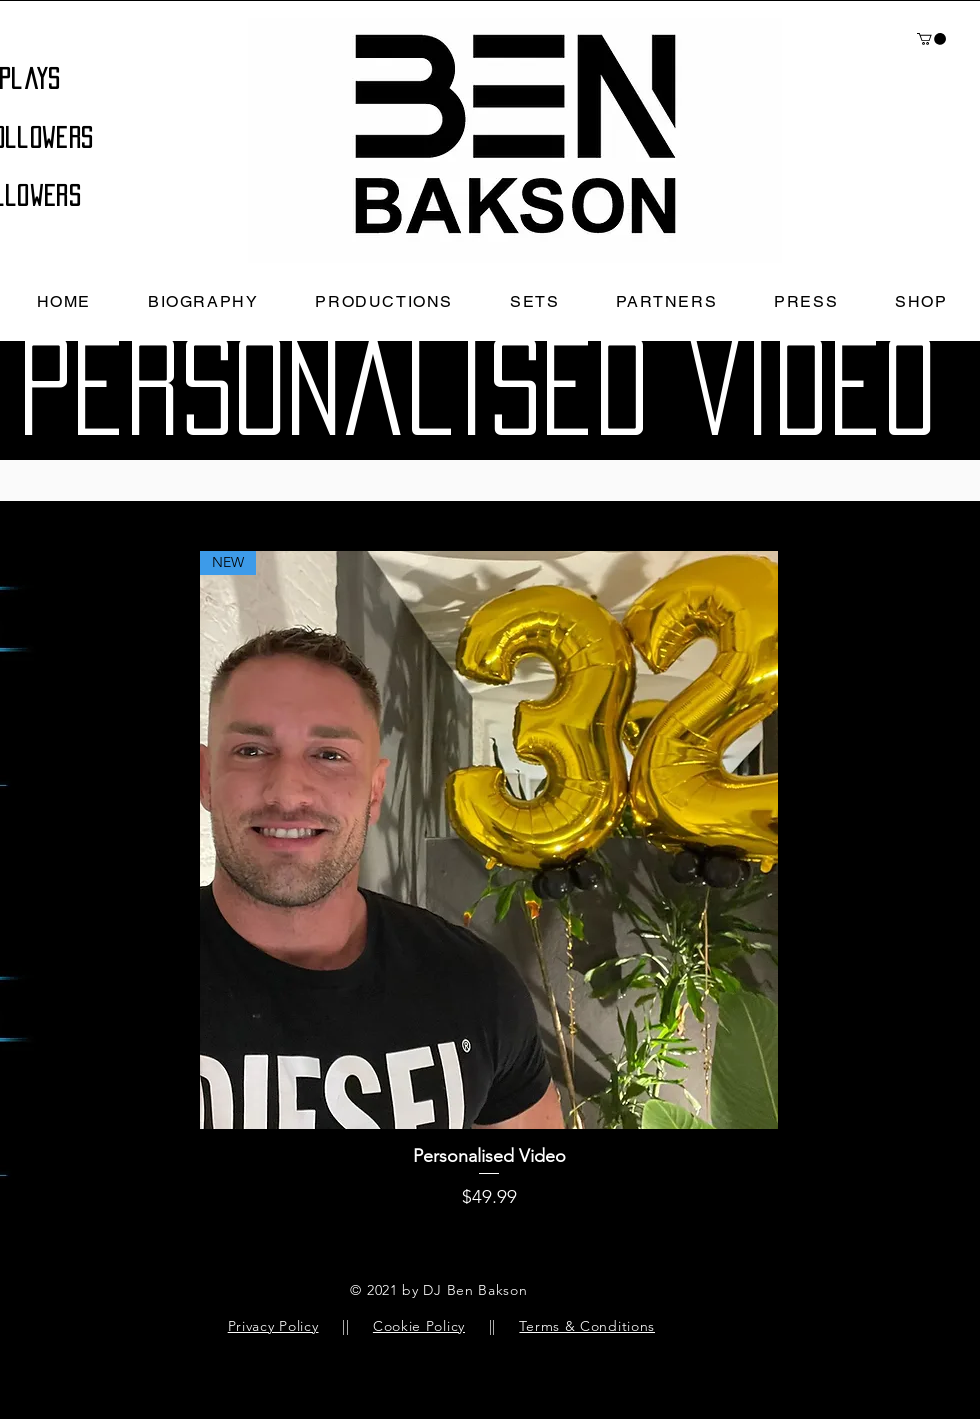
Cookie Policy (419, 1326)
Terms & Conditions (587, 1326)
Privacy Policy (273, 1326)
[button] (931, 39)
